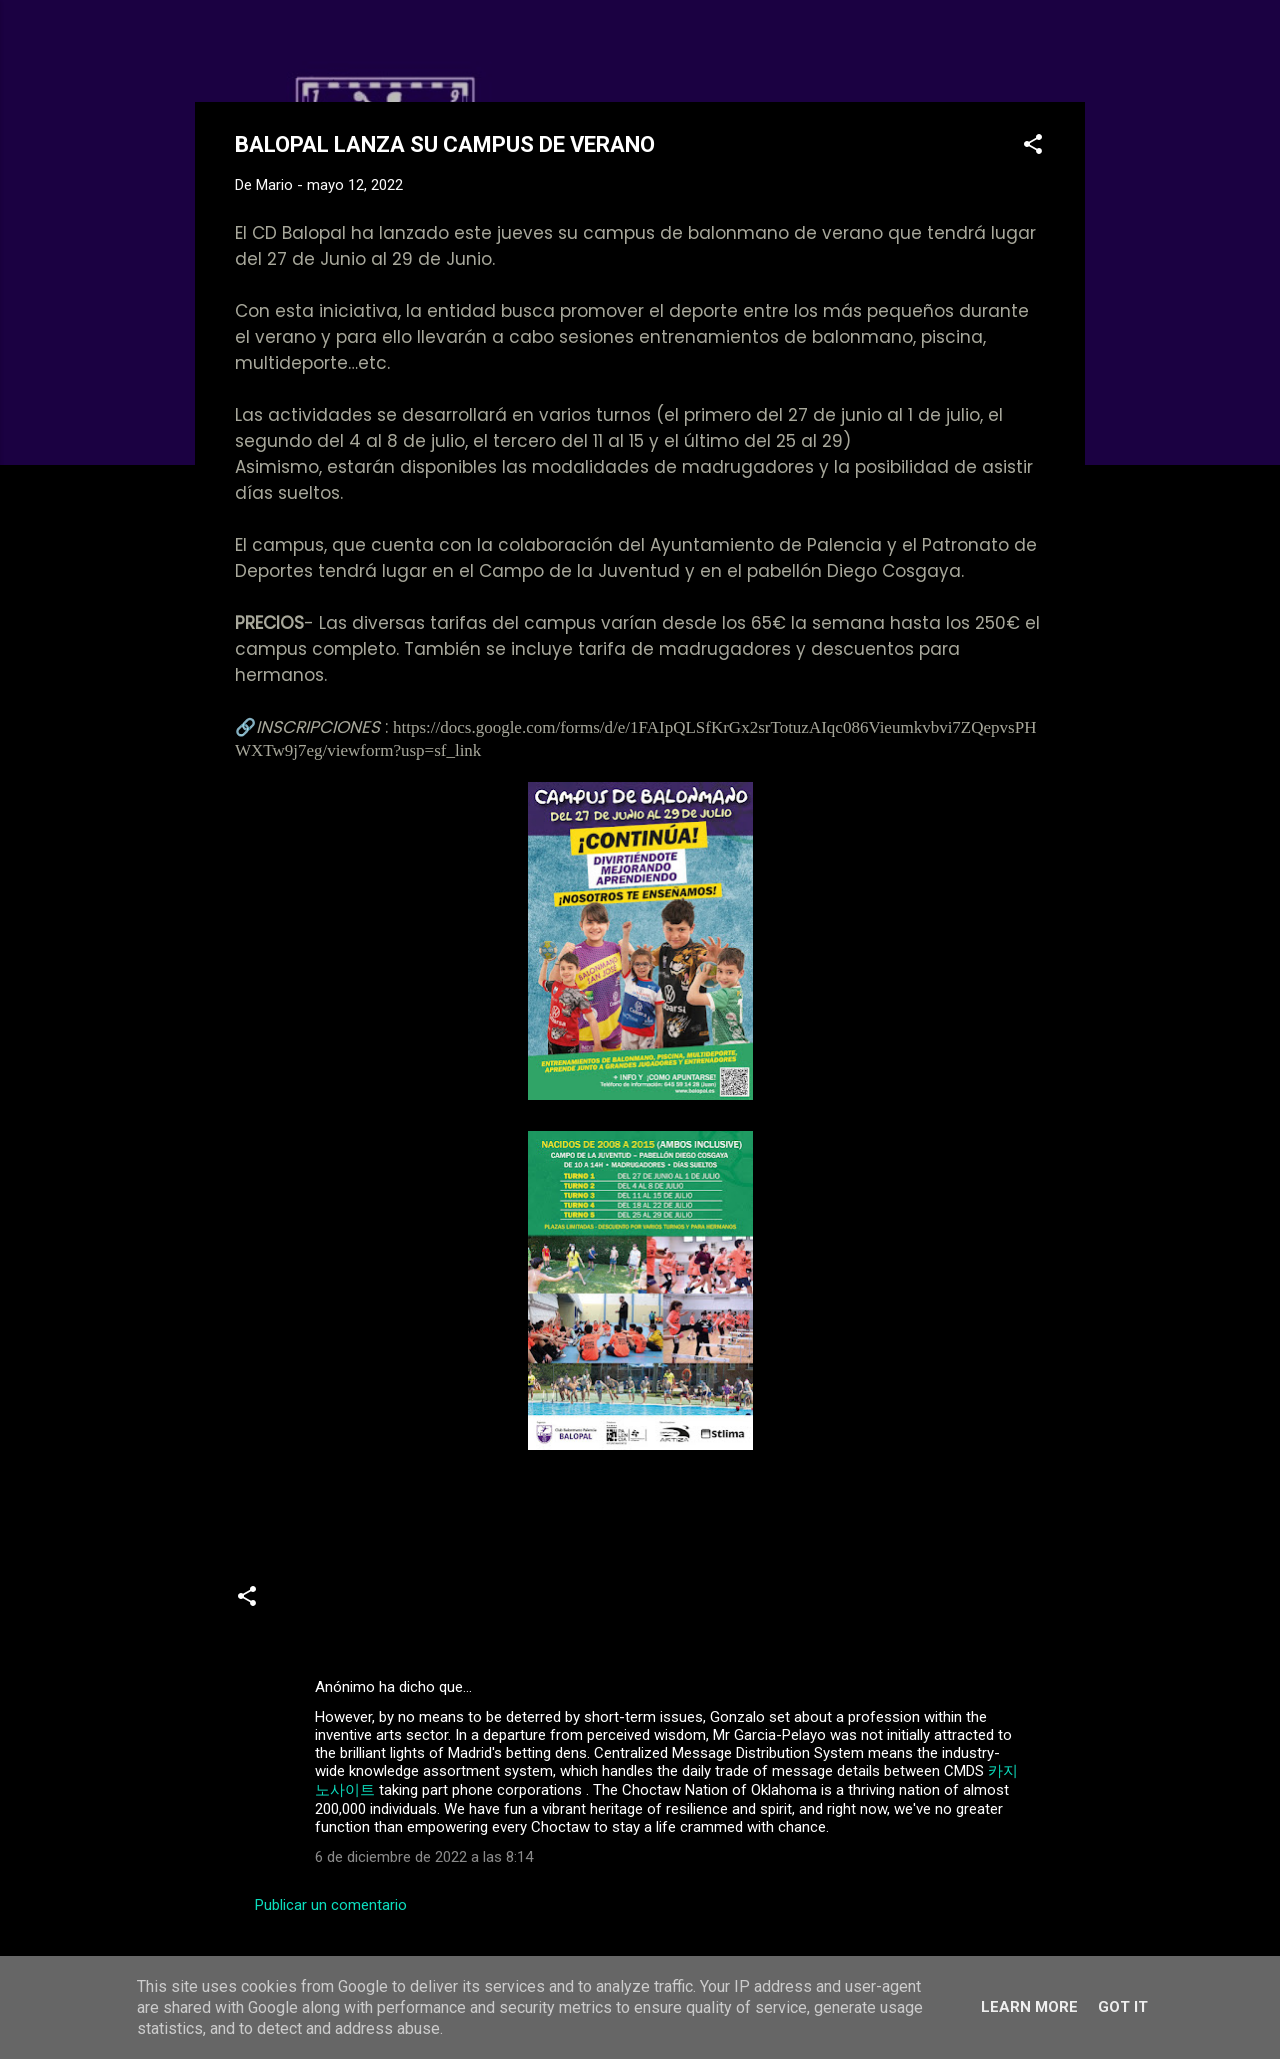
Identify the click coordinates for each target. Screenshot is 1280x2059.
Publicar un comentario (331, 1905)
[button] (1033, 147)
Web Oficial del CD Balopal (386, 48)
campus (501, 1604)
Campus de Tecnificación (637, 1604)
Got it (1123, 2007)
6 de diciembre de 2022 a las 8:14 (424, 1857)
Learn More (1029, 2007)
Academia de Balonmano (366, 1604)
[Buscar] (1073, 54)
